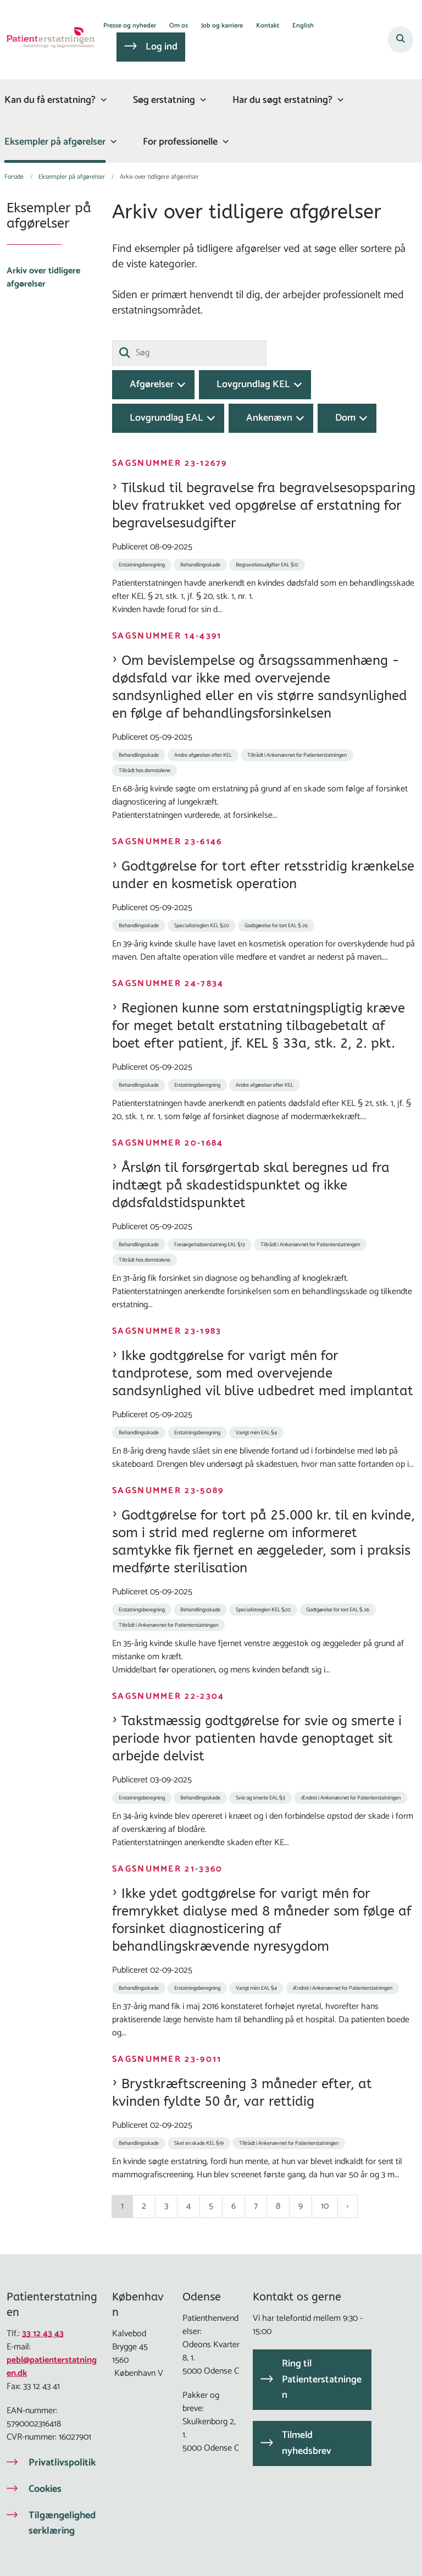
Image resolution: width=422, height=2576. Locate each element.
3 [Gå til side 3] (166, 2206)
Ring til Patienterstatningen (322, 2379)
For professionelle (180, 142)
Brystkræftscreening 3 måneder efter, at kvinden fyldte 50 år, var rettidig (242, 2092)
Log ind (161, 46)
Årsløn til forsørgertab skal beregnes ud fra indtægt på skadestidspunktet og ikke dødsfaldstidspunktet (251, 1185)
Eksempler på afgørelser (55, 142)
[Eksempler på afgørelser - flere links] (112, 141)
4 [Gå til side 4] (188, 2206)
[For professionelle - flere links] (224, 141)
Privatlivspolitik (62, 2462)
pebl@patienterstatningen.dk (52, 2367)
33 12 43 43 (43, 2333)
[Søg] (189, 353)
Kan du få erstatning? (50, 100)
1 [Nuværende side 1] (122, 2206)
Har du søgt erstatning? (282, 100)
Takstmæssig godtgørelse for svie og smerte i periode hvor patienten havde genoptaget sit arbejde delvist (257, 1738)
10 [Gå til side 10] (325, 2206)
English (303, 26)
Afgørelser (152, 384)
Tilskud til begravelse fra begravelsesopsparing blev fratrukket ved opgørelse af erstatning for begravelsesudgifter (263, 505)
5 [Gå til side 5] (211, 2206)
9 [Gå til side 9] (300, 2206)
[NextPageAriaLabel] (347, 2206)
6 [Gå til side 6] (233, 2206)
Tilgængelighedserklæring (62, 2523)
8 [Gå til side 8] (278, 2206)
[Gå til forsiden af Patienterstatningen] (47, 39)
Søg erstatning (164, 100)
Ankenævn (269, 418)
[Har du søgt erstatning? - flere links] (339, 99)
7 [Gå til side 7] (256, 2206)
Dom (345, 418)
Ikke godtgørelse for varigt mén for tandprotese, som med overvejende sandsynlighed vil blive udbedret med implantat (262, 1373)
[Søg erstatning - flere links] (201, 99)
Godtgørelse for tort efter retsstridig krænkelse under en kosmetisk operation (263, 874)
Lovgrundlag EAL (166, 418)
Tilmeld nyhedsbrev (306, 2443)
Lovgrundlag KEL (253, 384)
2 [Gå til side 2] (144, 2206)
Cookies (45, 2489)
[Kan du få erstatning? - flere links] (102, 99)
